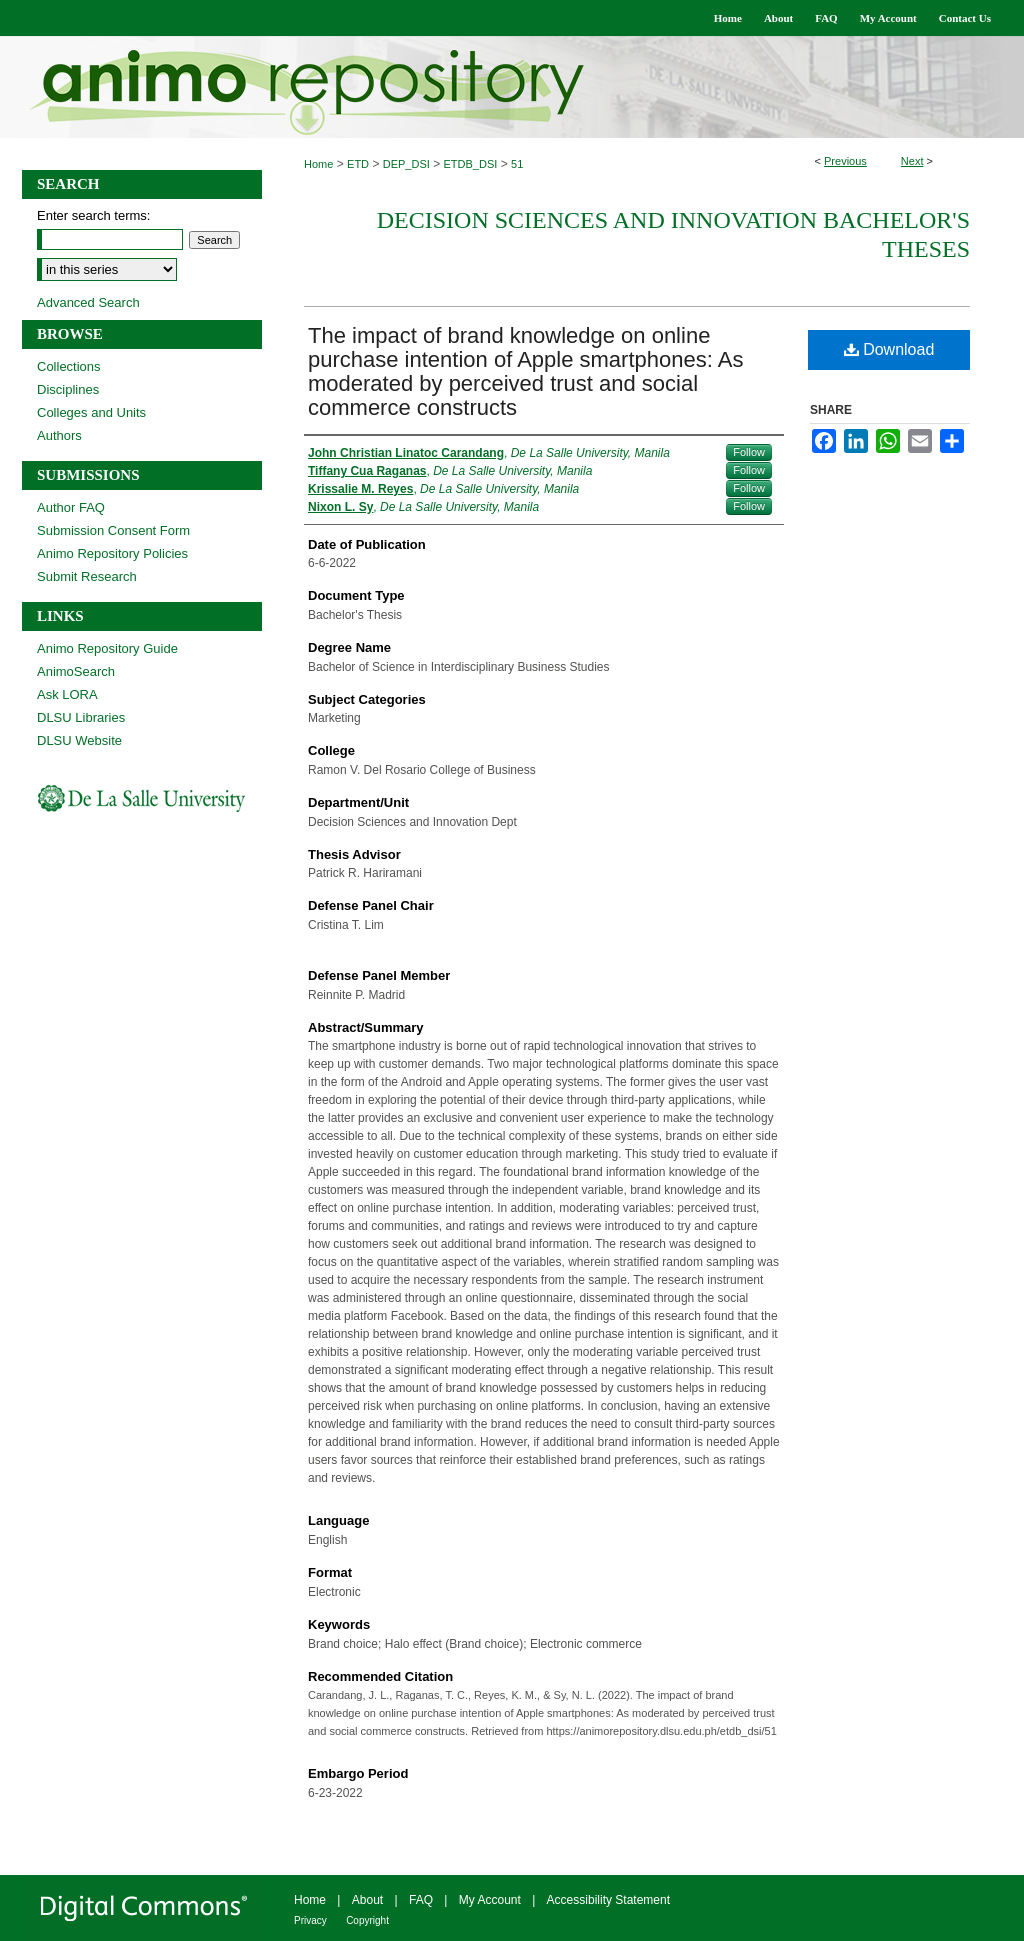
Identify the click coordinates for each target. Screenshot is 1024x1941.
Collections (69, 366)
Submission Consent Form (113, 530)
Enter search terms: (93, 215)
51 (517, 164)
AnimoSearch (76, 671)
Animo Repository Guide (107, 648)
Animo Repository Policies (112, 553)
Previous (845, 161)
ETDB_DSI (471, 164)
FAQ (421, 1900)
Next (912, 161)
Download (889, 349)
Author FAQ (71, 507)
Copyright (367, 1920)
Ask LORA (67, 694)
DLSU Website (79, 740)
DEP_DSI (406, 164)
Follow (749, 452)
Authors (59, 435)
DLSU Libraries (81, 717)
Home (318, 164)
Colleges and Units (91, 412)
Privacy (310, 1920)
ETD (358, 164)
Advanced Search (88, 302)
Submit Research (87, 576)
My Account (490, 1900)
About (367, 1900)
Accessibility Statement (608, 1900)
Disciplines (68, 389)
